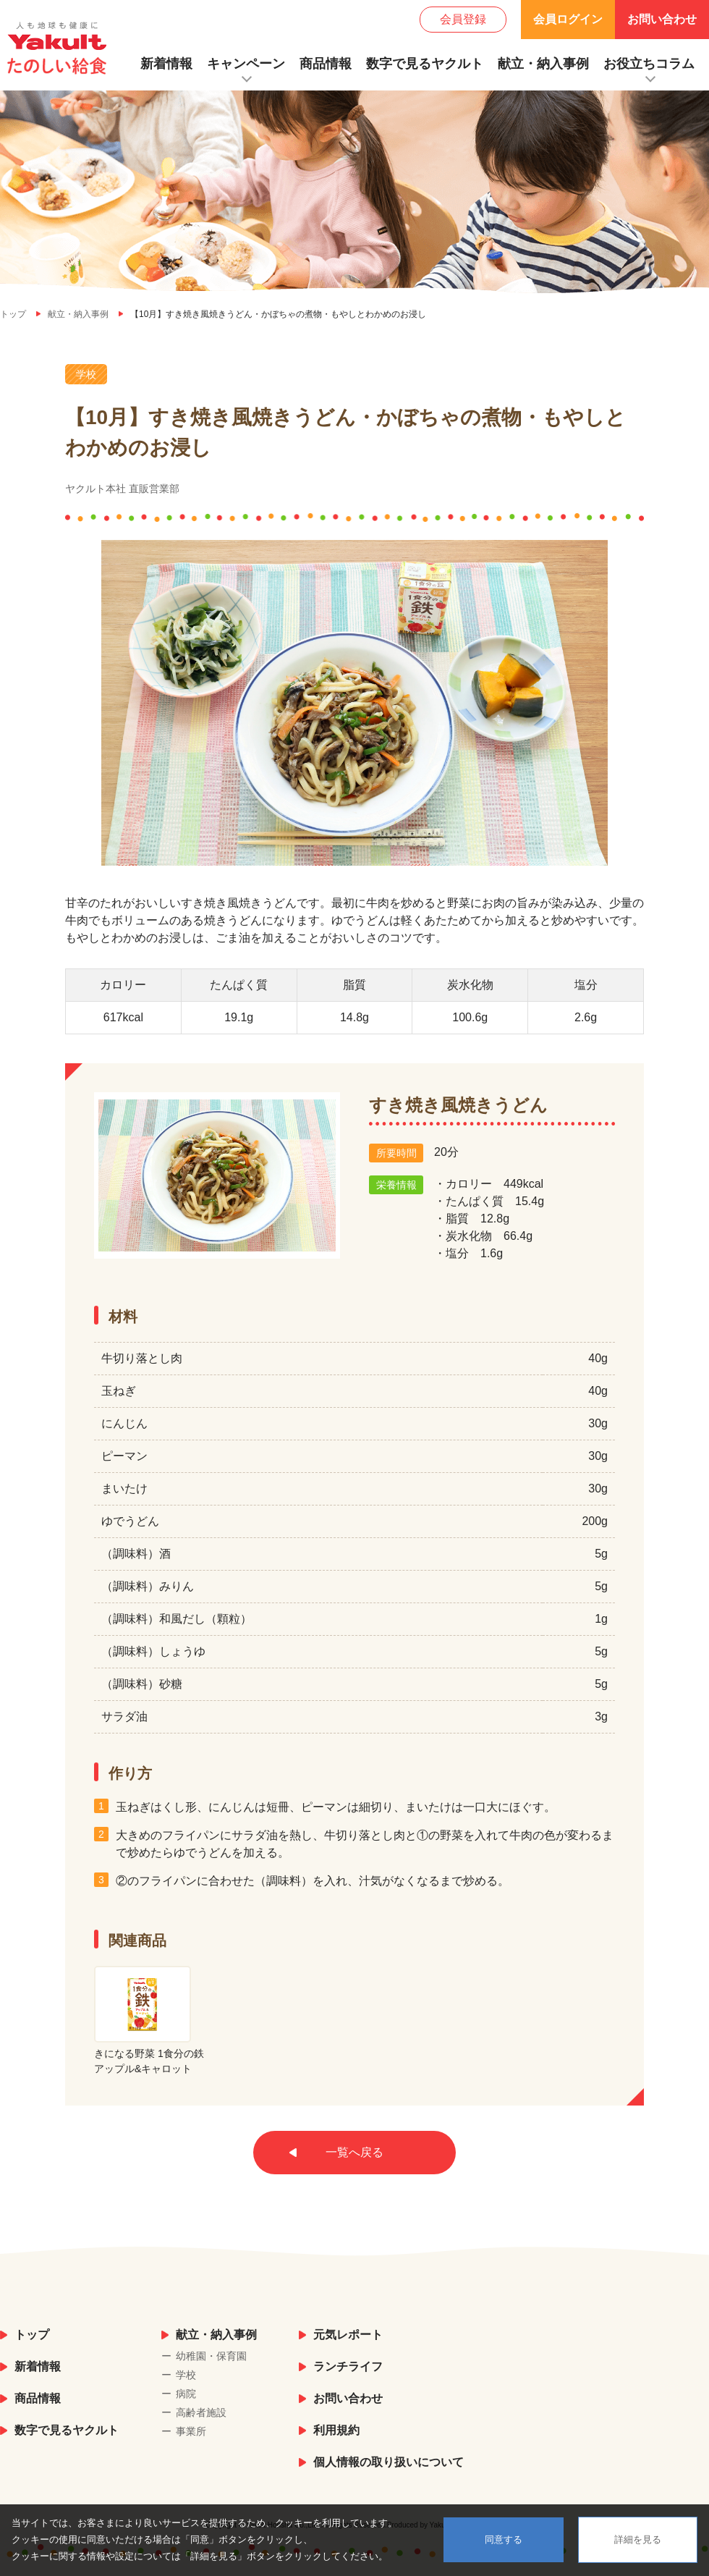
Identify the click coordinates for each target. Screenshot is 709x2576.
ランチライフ (348, 2366)
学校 (186, 2375)
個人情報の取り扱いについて (388, 2462)
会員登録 (463, 19)
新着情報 (166, 63)
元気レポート (348, 2334)
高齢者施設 (201, 2412)
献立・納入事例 (543, 63)
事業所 (191, 2431)
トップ (31, 2334)
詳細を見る (637, 2539)
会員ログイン (568, 19)
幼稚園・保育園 (211, 2356)
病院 (186, 2393)
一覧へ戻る (354, 2152)
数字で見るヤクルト (424, 63)
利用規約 (336, 2430)
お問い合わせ (662, 19)
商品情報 (326, 63)
